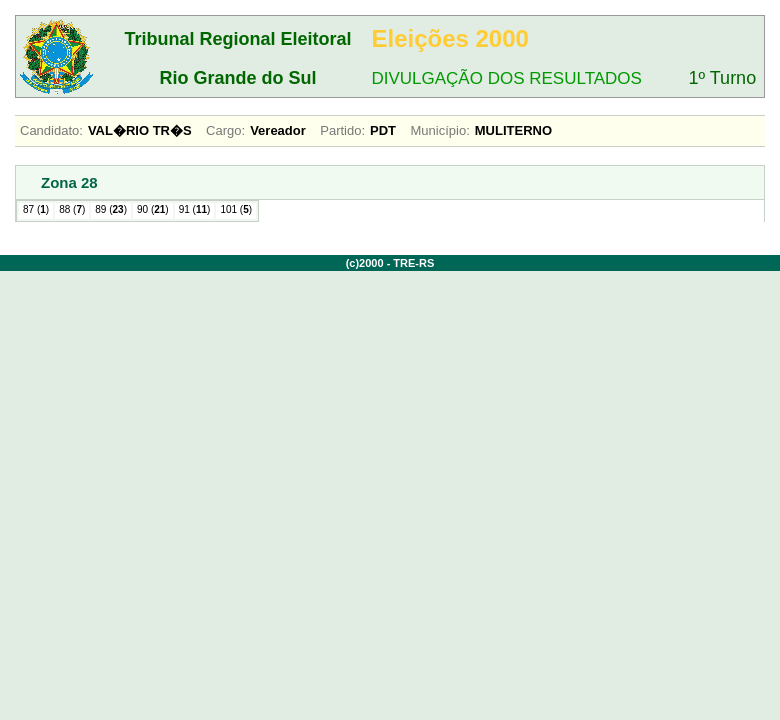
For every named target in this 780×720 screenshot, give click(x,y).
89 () (111, 209)
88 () (72, 209)
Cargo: (225, 130)
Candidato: (51, 130)
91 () (195, 209)
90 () (153, 209)
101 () (236, 209)
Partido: (342, 130)
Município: (440, 130)
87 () (36, 209)
